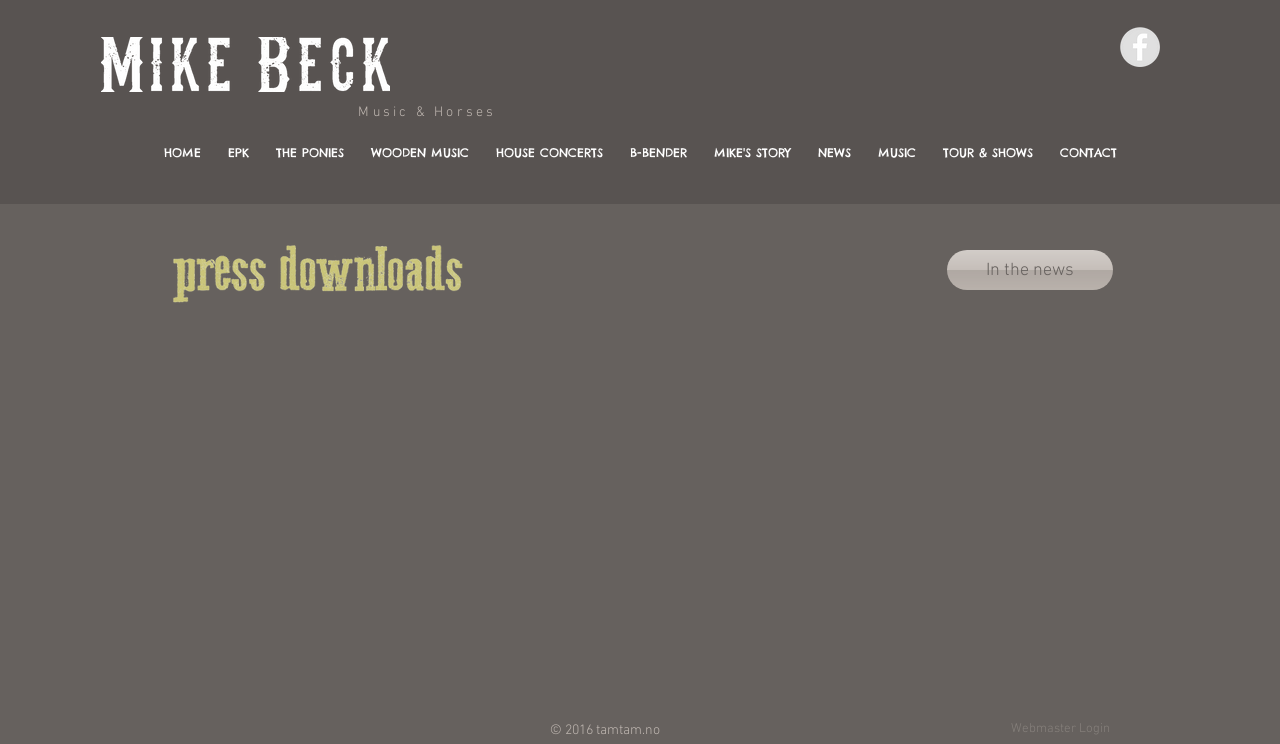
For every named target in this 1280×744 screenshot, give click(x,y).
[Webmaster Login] (1060, 729)
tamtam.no (628, 730)
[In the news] (1030, 270)
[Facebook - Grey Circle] (1140, 47)
